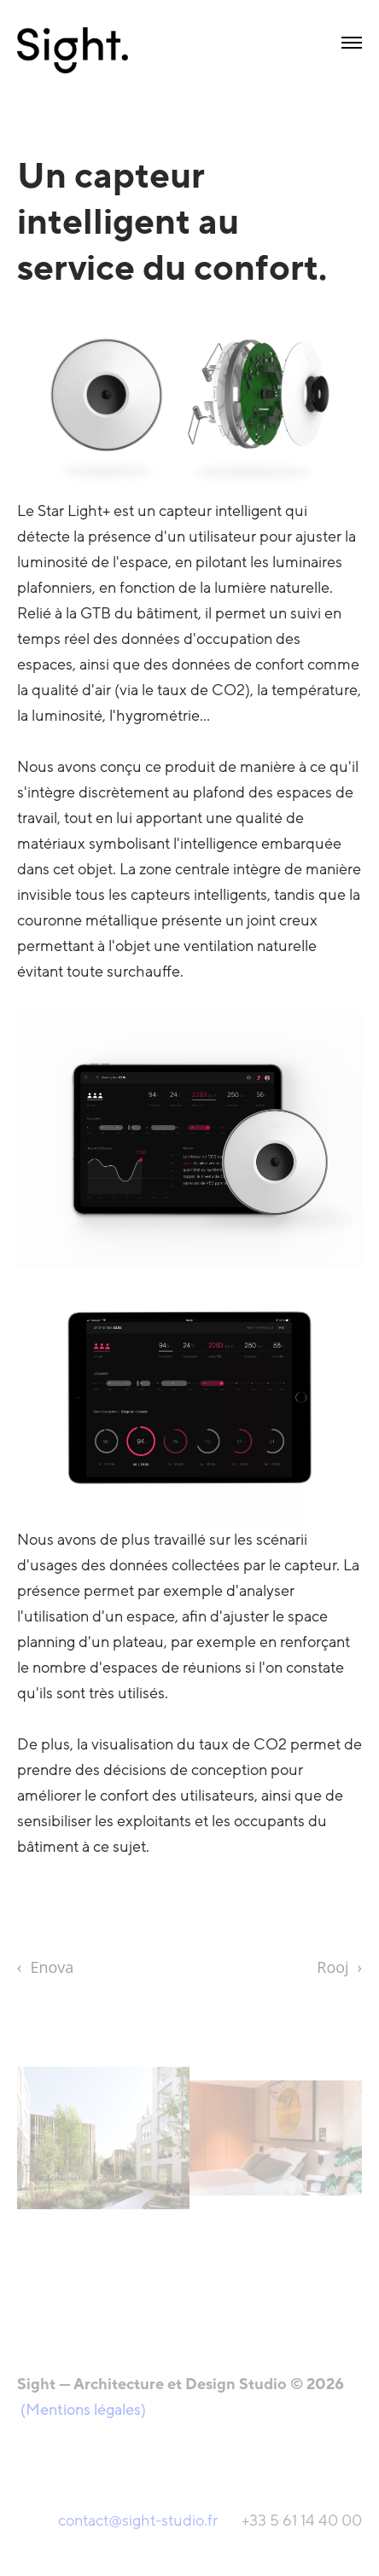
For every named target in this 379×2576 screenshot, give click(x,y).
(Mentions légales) (83, 2409)
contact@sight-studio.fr (139, 2520)
